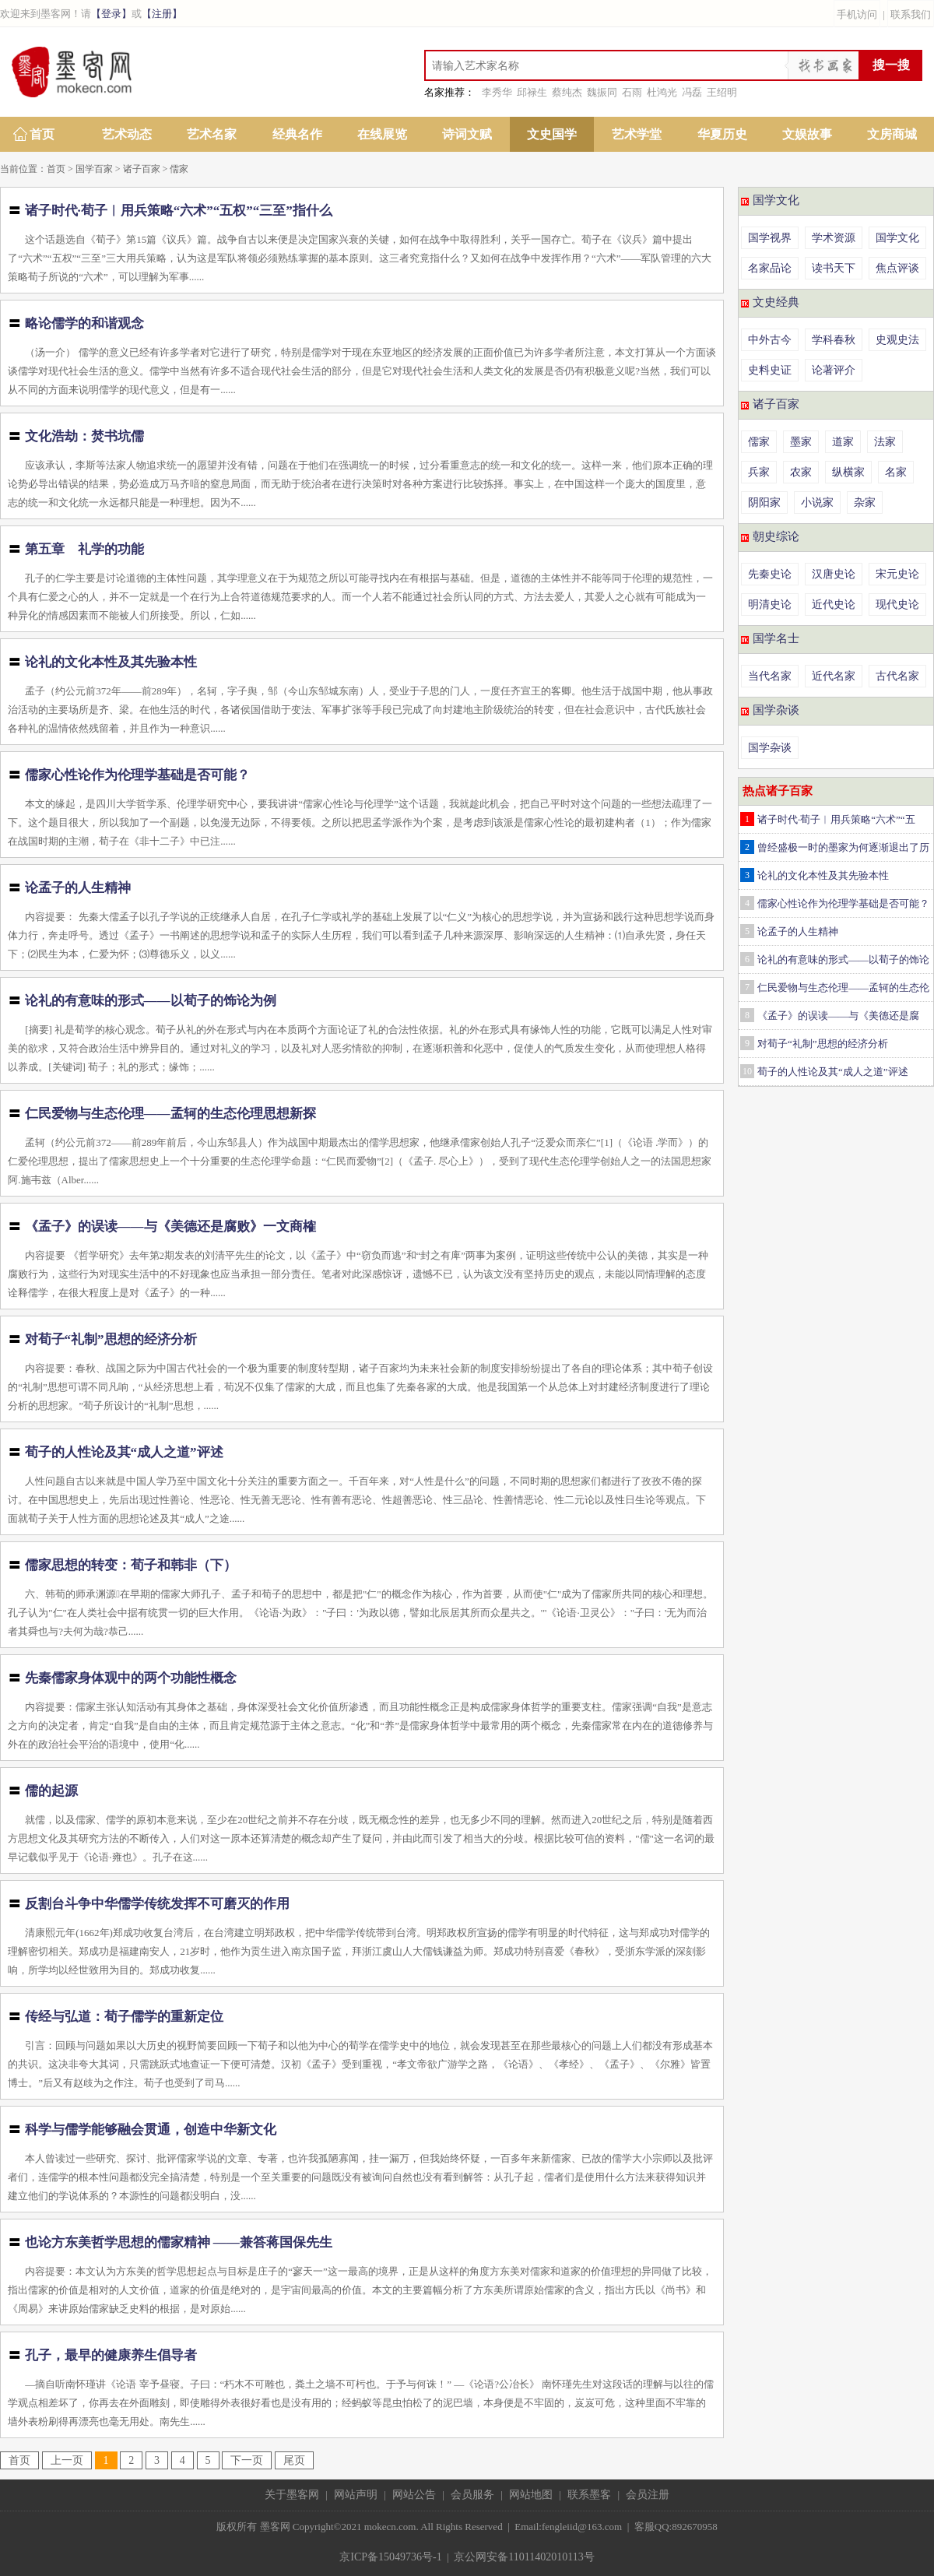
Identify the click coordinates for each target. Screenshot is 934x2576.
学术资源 (833, 238)
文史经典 (776, 302)
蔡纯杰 (567, 92)
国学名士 (776, 638)
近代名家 (833, 676)
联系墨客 (589, 2494)
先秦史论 (770, 574)
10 (747, 1071)
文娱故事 (807, 134)
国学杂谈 (776, 710)
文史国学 (552, 134)
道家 (843, 442)
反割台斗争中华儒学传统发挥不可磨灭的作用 (157, 1903)
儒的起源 (51, 1791)
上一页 (67, 2460)
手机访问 (857, 14)
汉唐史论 (833, 574)
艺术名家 (212, 134)
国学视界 (770, 238)
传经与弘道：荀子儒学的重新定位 (124, 2016)
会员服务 (472, 2494)
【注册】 (162, 13)
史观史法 (897, 340)
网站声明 (355, 2494)
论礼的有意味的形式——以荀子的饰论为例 (150, 1000)
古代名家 (897, 676)
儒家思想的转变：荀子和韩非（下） (131, 1565)
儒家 (179, 168)
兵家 (759, 472)
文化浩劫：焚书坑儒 (84, 436)
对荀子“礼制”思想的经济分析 (111, 1339)
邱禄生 (532, 92)
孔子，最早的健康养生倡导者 (111, 2355)
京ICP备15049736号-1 (390, 2557)
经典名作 (297, 134)
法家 (885, 442)
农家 (801, 472)
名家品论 (770, 268)
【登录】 (111, 13)
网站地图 (531, 2494)
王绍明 (722, 92)
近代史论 (833, 604)
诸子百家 (141, 168)
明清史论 (770, 604)
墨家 (801, 442)
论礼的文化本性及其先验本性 (111, 662)
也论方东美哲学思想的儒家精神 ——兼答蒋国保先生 (178, 2242)
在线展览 (382, 134)
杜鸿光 (662, 92)
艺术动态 (127, 134)
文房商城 (892, 134)
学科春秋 (833, 340)
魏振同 (602, 92)
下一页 (246, 2460)
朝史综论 (776, 536)
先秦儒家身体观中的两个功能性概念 (131, 1678)
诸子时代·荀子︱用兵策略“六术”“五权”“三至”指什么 (178, 210)
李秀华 (497, 92)
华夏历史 (722, 134)
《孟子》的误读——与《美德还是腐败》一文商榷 (170, 1226)
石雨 (632, 92)
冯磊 (692, 92)
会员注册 (647, 2494)
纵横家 (848, 472)
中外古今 (770, 340)
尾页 (294, 2460)
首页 (42, 134)
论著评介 (833, 370)
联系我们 (910, 14)
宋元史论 (897, 574)
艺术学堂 (637, 134)
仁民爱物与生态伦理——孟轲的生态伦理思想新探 (170, 1113)
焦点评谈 (897, 268)
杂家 (865, 502)
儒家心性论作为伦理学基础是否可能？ (137, 775)
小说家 (817, 502)
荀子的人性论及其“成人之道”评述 (124, 1452)
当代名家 (770, 676)
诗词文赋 (467, 134)
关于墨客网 (292, 2494)
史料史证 (770, 370)
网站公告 (414, 2494)
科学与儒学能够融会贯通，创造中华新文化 (150, 2129)
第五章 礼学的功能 (84, 549)
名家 (896, 472)
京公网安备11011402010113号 (524, 2557)
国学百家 (94, 168)
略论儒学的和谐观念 (84, 323)
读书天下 (833, 268)
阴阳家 (764, 502)
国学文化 (776, 200)
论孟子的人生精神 (78, 887)
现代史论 (897, 604)
